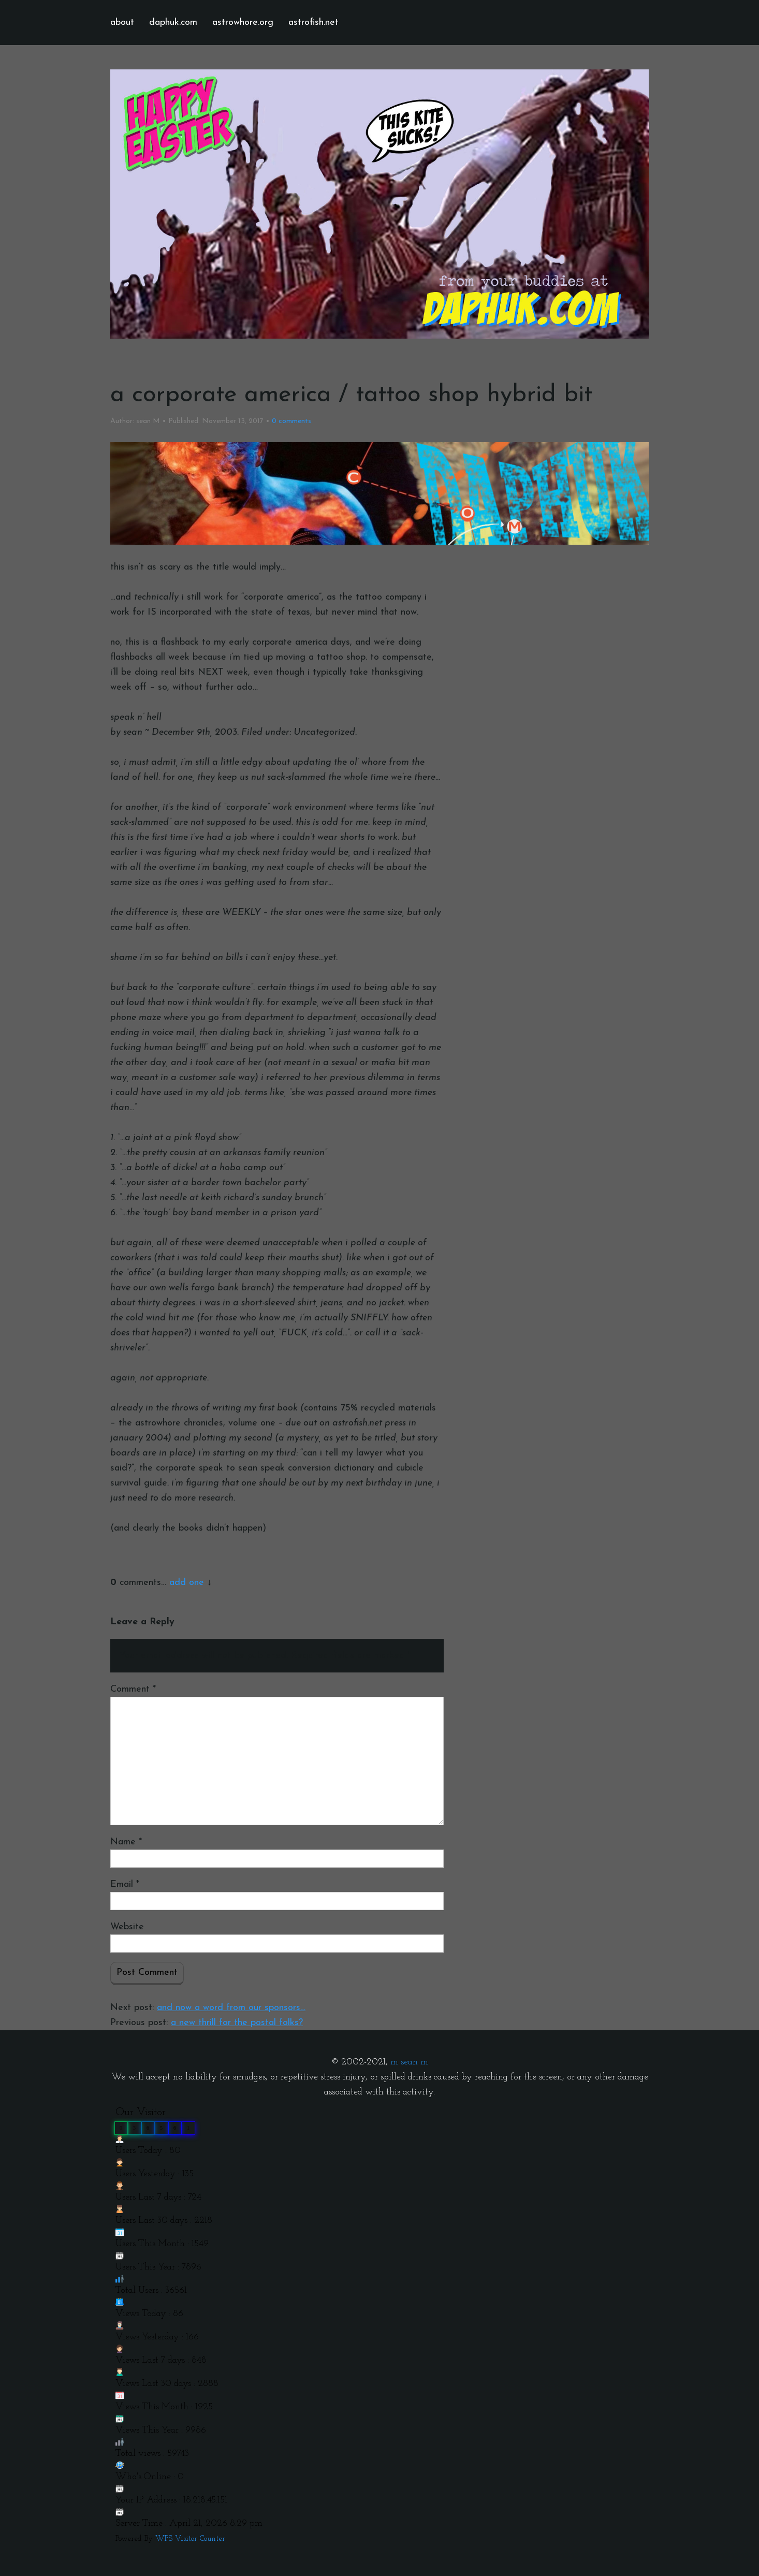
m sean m (409, 2062)
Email (124, 1884)
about (122, 22)
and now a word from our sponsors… (231, 2008)
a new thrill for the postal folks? (237, 2023)
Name (126, 1842)
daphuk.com (173, 22)
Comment (133, 1689)
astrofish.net (313, 22)
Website (127, 1927)
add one (186, 1583)
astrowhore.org (242, 22)
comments (291, 421)
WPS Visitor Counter (190, 2539)
